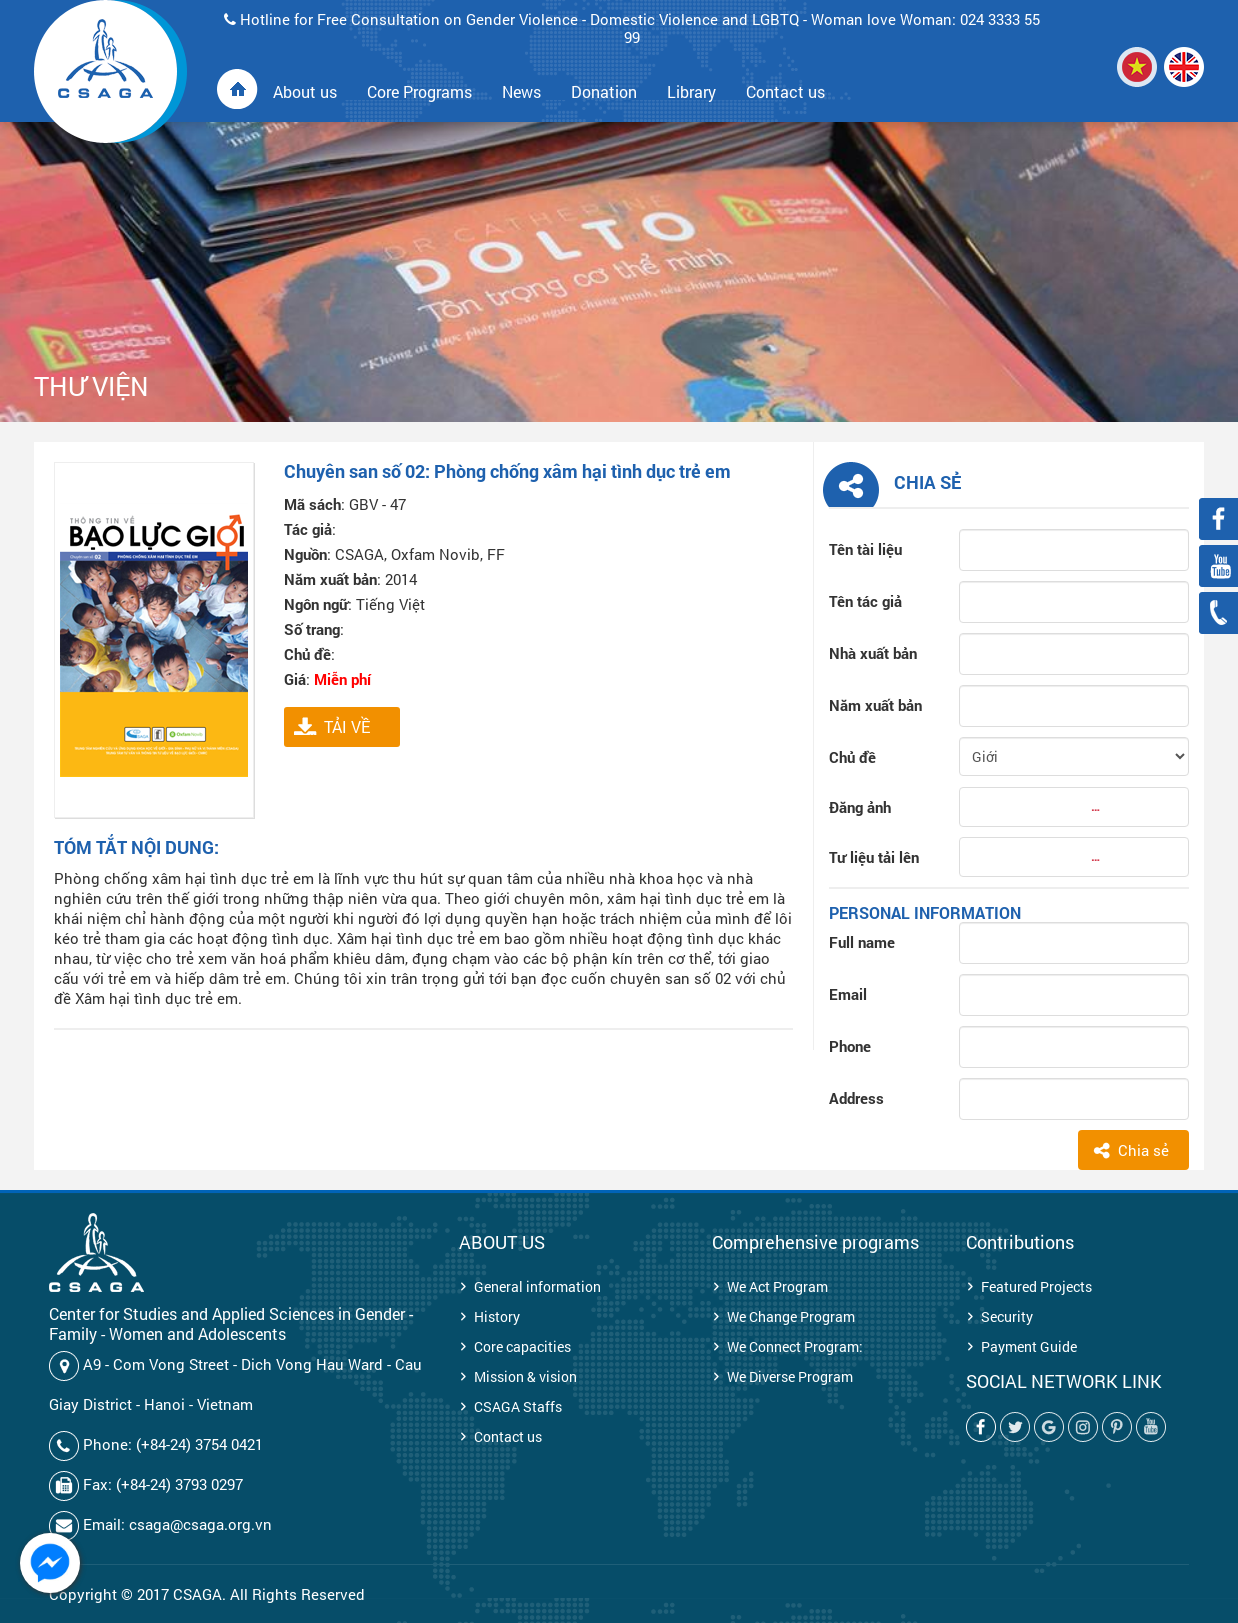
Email (848, 994)
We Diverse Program (790, 1376)
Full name (862, 942)
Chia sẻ (1143, 1150)
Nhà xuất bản (873, 653)
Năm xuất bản (875, 705)
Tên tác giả (865, 601)
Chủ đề (852, 757)
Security (1007, 1316)
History (497, 1316)
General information (537, 1286)
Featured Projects (1036, 1286)
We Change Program (791, 1316)
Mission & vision (525, 1376)
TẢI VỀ (347, 726)
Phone (850, 1046)
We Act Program (777, 1286)
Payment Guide (1029, 1346)
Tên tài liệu (865, 549)
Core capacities (522, 1346)
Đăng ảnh (860, 807)
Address (856, 1098)
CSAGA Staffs (518, 1406)
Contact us (508, 1436)
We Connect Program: (795, 1346)
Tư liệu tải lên (874, 857)
